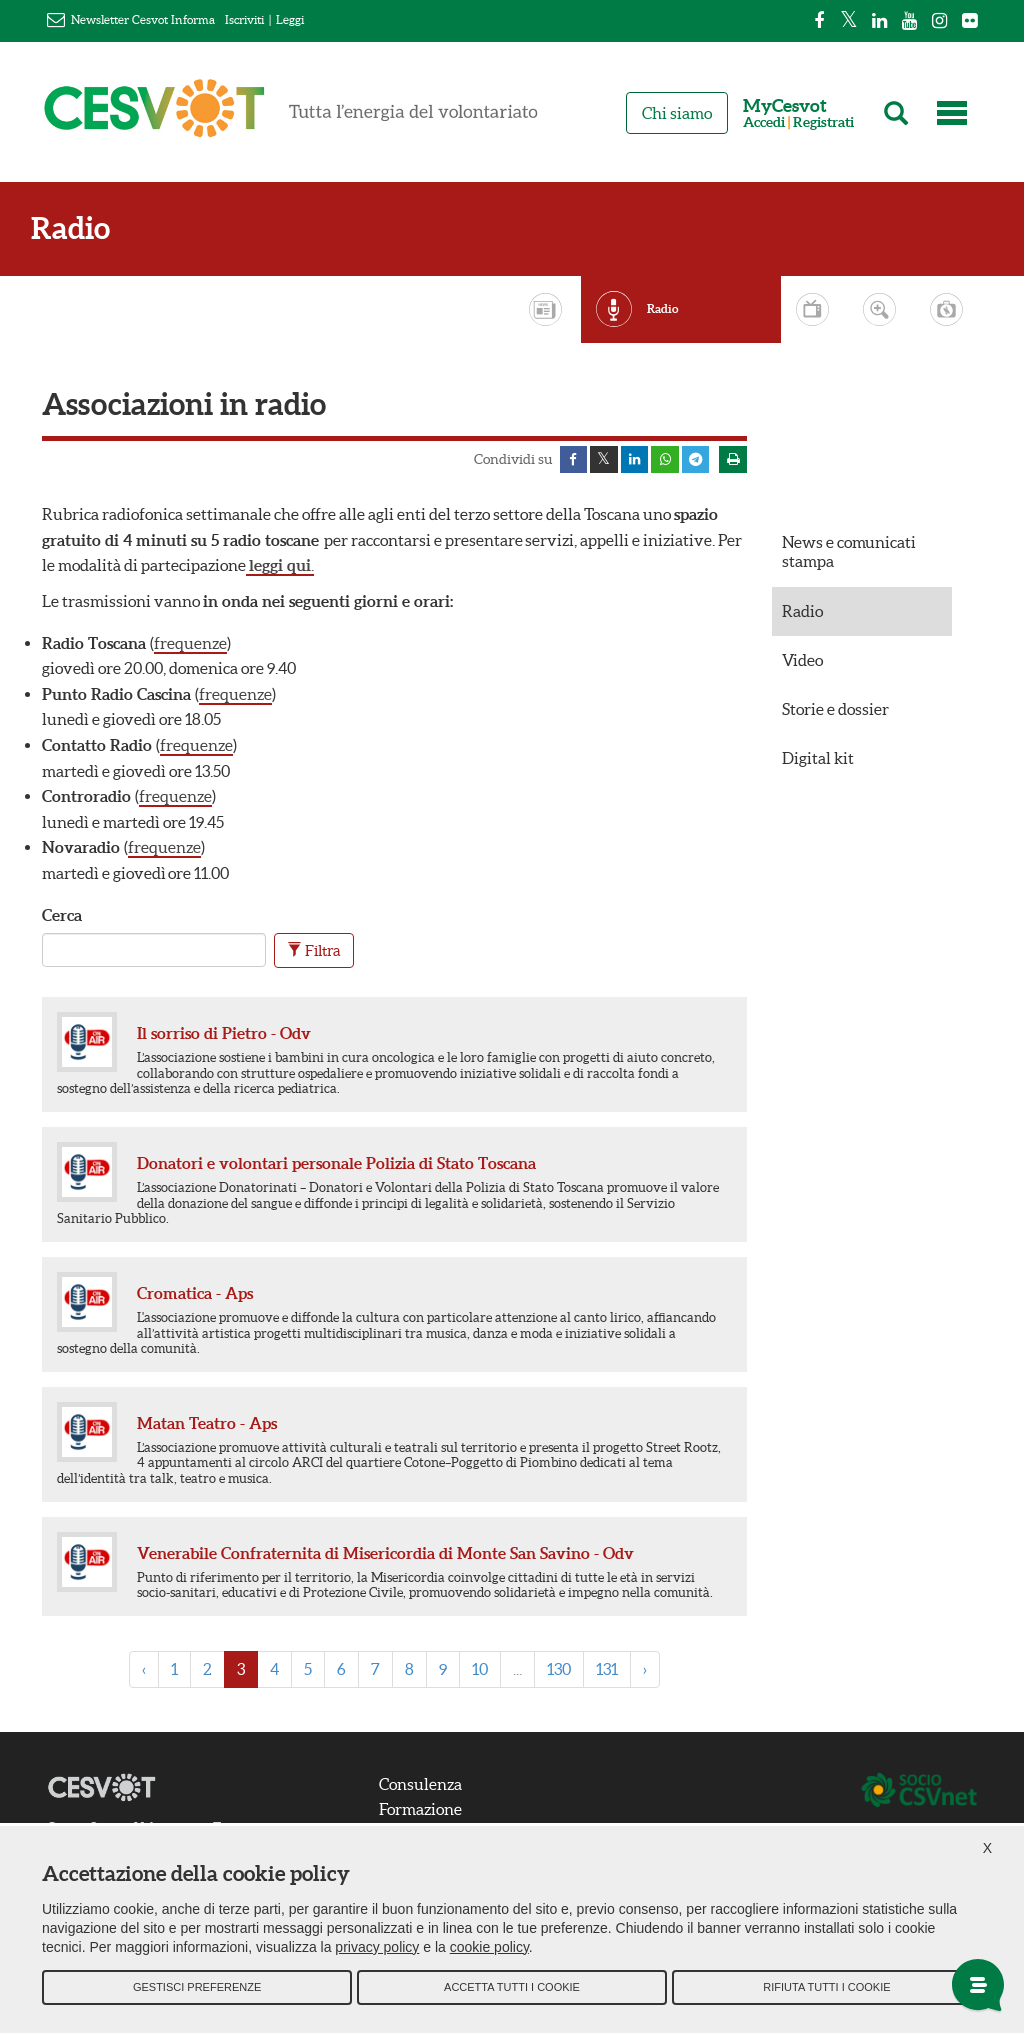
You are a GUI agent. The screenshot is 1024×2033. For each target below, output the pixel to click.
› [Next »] (645, 1671)
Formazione (426, 1812)
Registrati (823, 122)
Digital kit (818, 761)
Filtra (314, 952)
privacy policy (377, 1953)
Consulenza (426, 1786)
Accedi (764, 122)
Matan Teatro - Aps (207, 1425)
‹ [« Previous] (144, 1671)
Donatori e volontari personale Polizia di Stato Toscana (336, 1165)
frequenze (190, 645)
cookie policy (489, 1953)
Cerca (62, 917)
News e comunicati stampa (849, 554)
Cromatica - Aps (195, 1295)
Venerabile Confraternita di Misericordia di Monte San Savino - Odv (385, 1555)
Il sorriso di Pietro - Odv (224, 1036)
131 (607, 1671)
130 (559, 1671)
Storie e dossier (835, 711)
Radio (81, 228)
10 (480, 1671)
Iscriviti (244, 19)
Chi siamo (677, 113)
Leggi (290, 19)
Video (802, 662)
